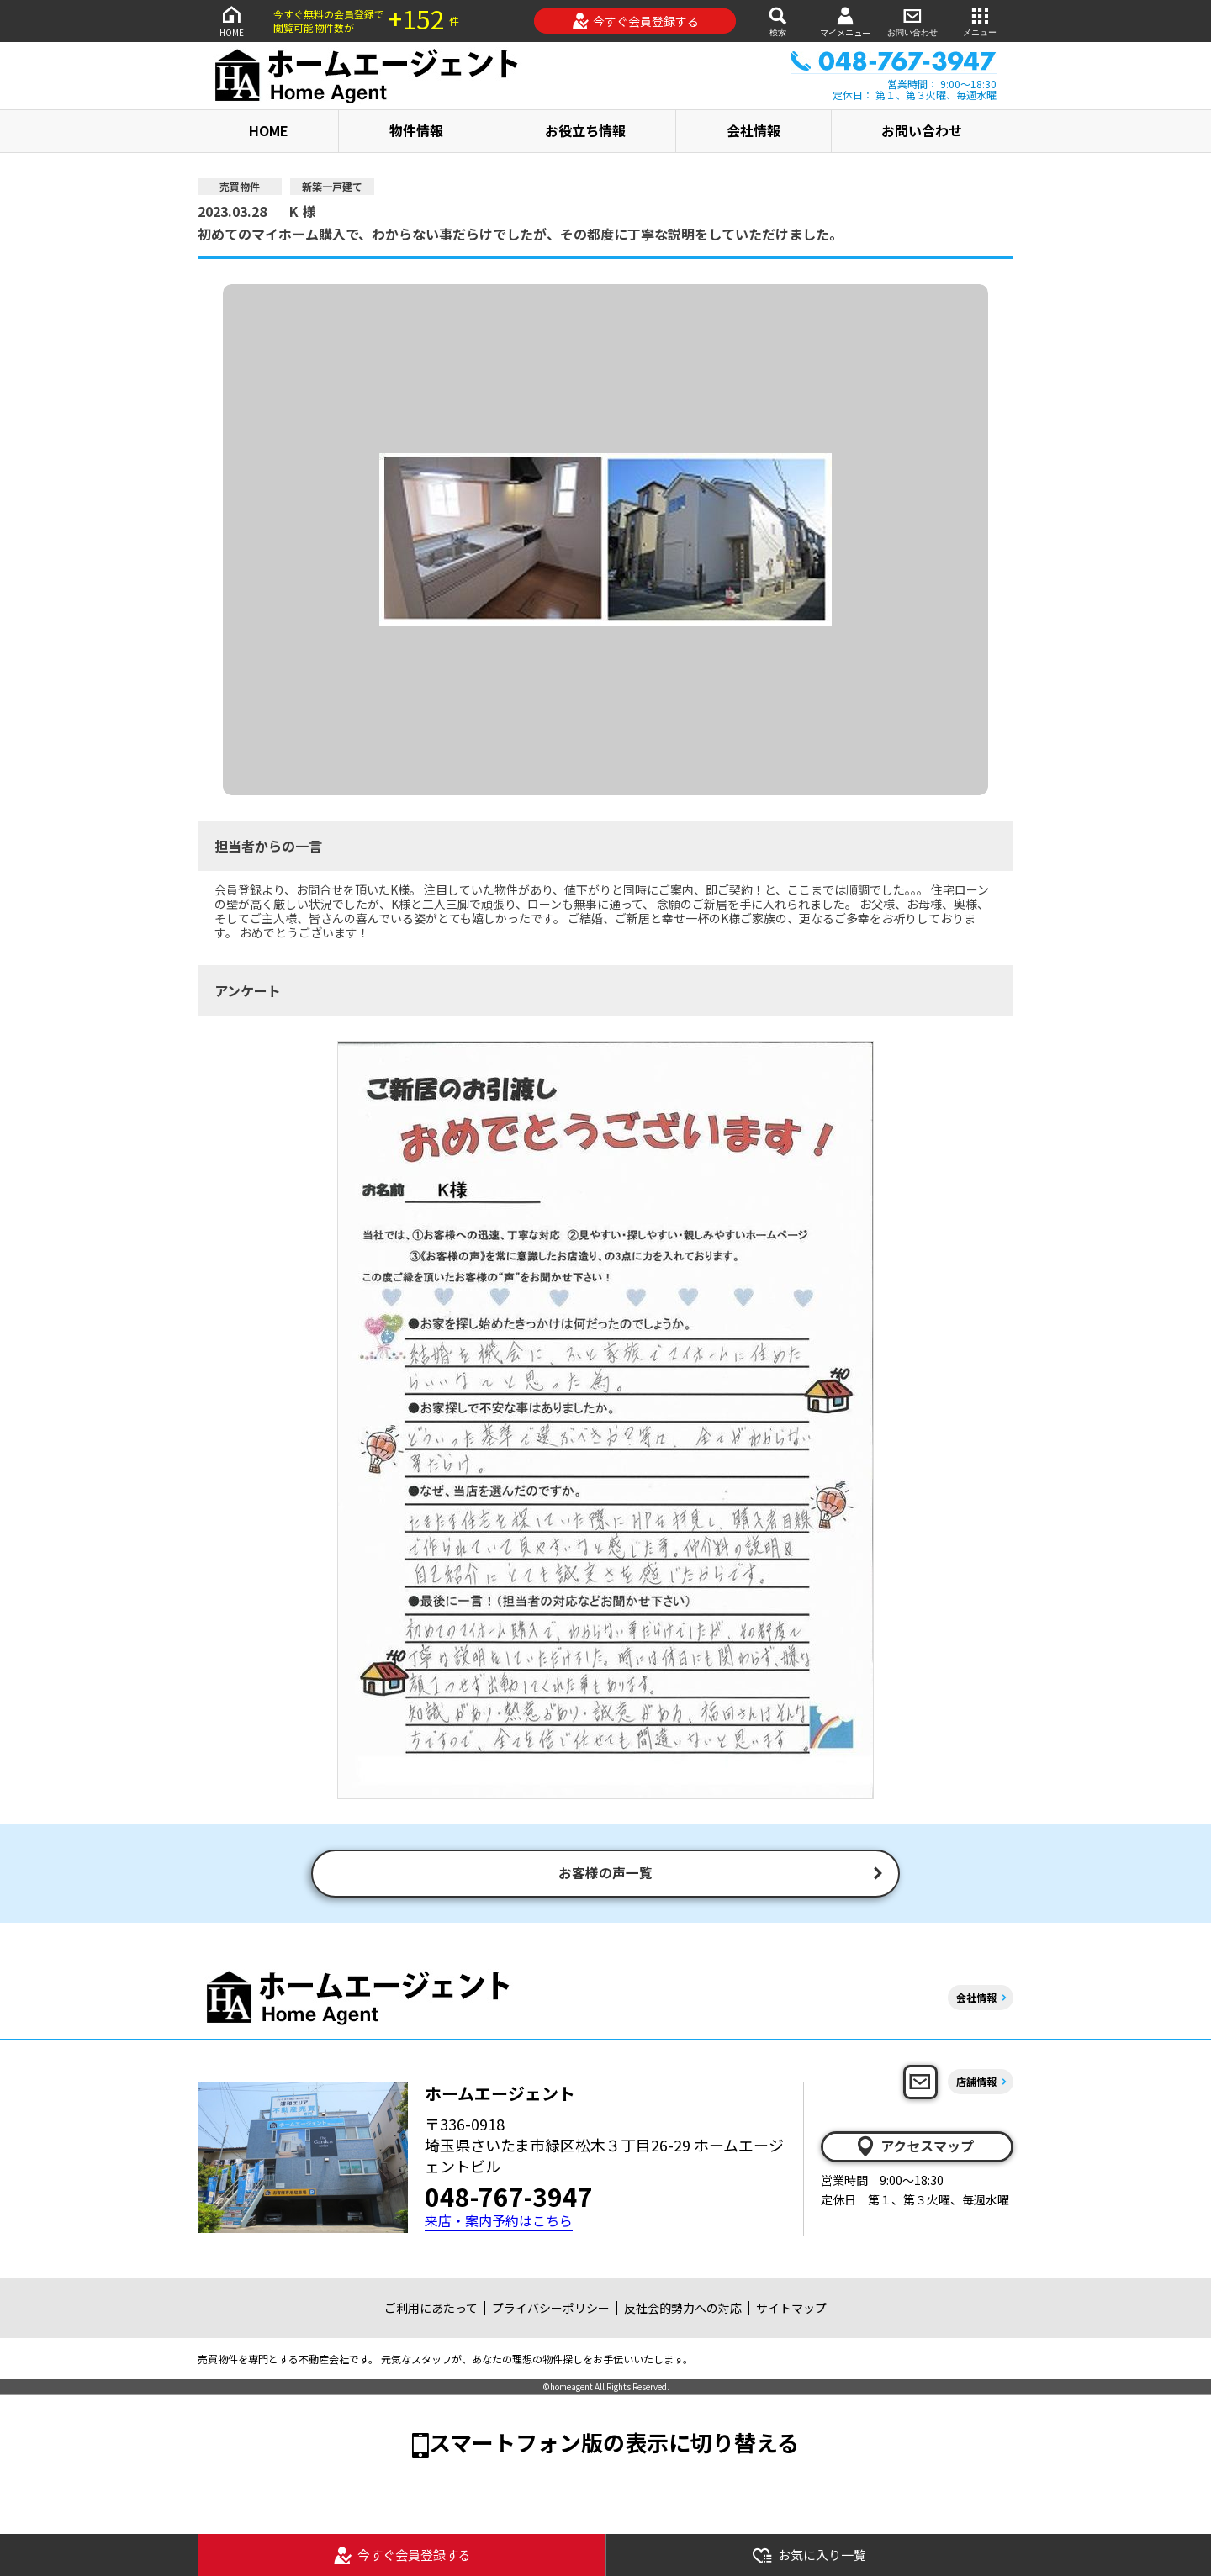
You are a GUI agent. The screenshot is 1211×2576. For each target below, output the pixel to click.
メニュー (979, 20)
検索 (778, 20)
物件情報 (416, 130)
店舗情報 (976, 2084)
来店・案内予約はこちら (499, 2224)
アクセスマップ (914, 2149)
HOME (231, 21)
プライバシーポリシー (551, 2310)
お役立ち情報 (585, 130)
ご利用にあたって (431, 2310)
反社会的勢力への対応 (683, 2310)
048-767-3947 (509, 2199)
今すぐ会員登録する (635, 21)
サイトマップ (791, 2310)
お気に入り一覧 (809, 2555)
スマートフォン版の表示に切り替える (614, 2444)
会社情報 (753, 130)
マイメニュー (845, 21)
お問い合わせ (912, 20)
